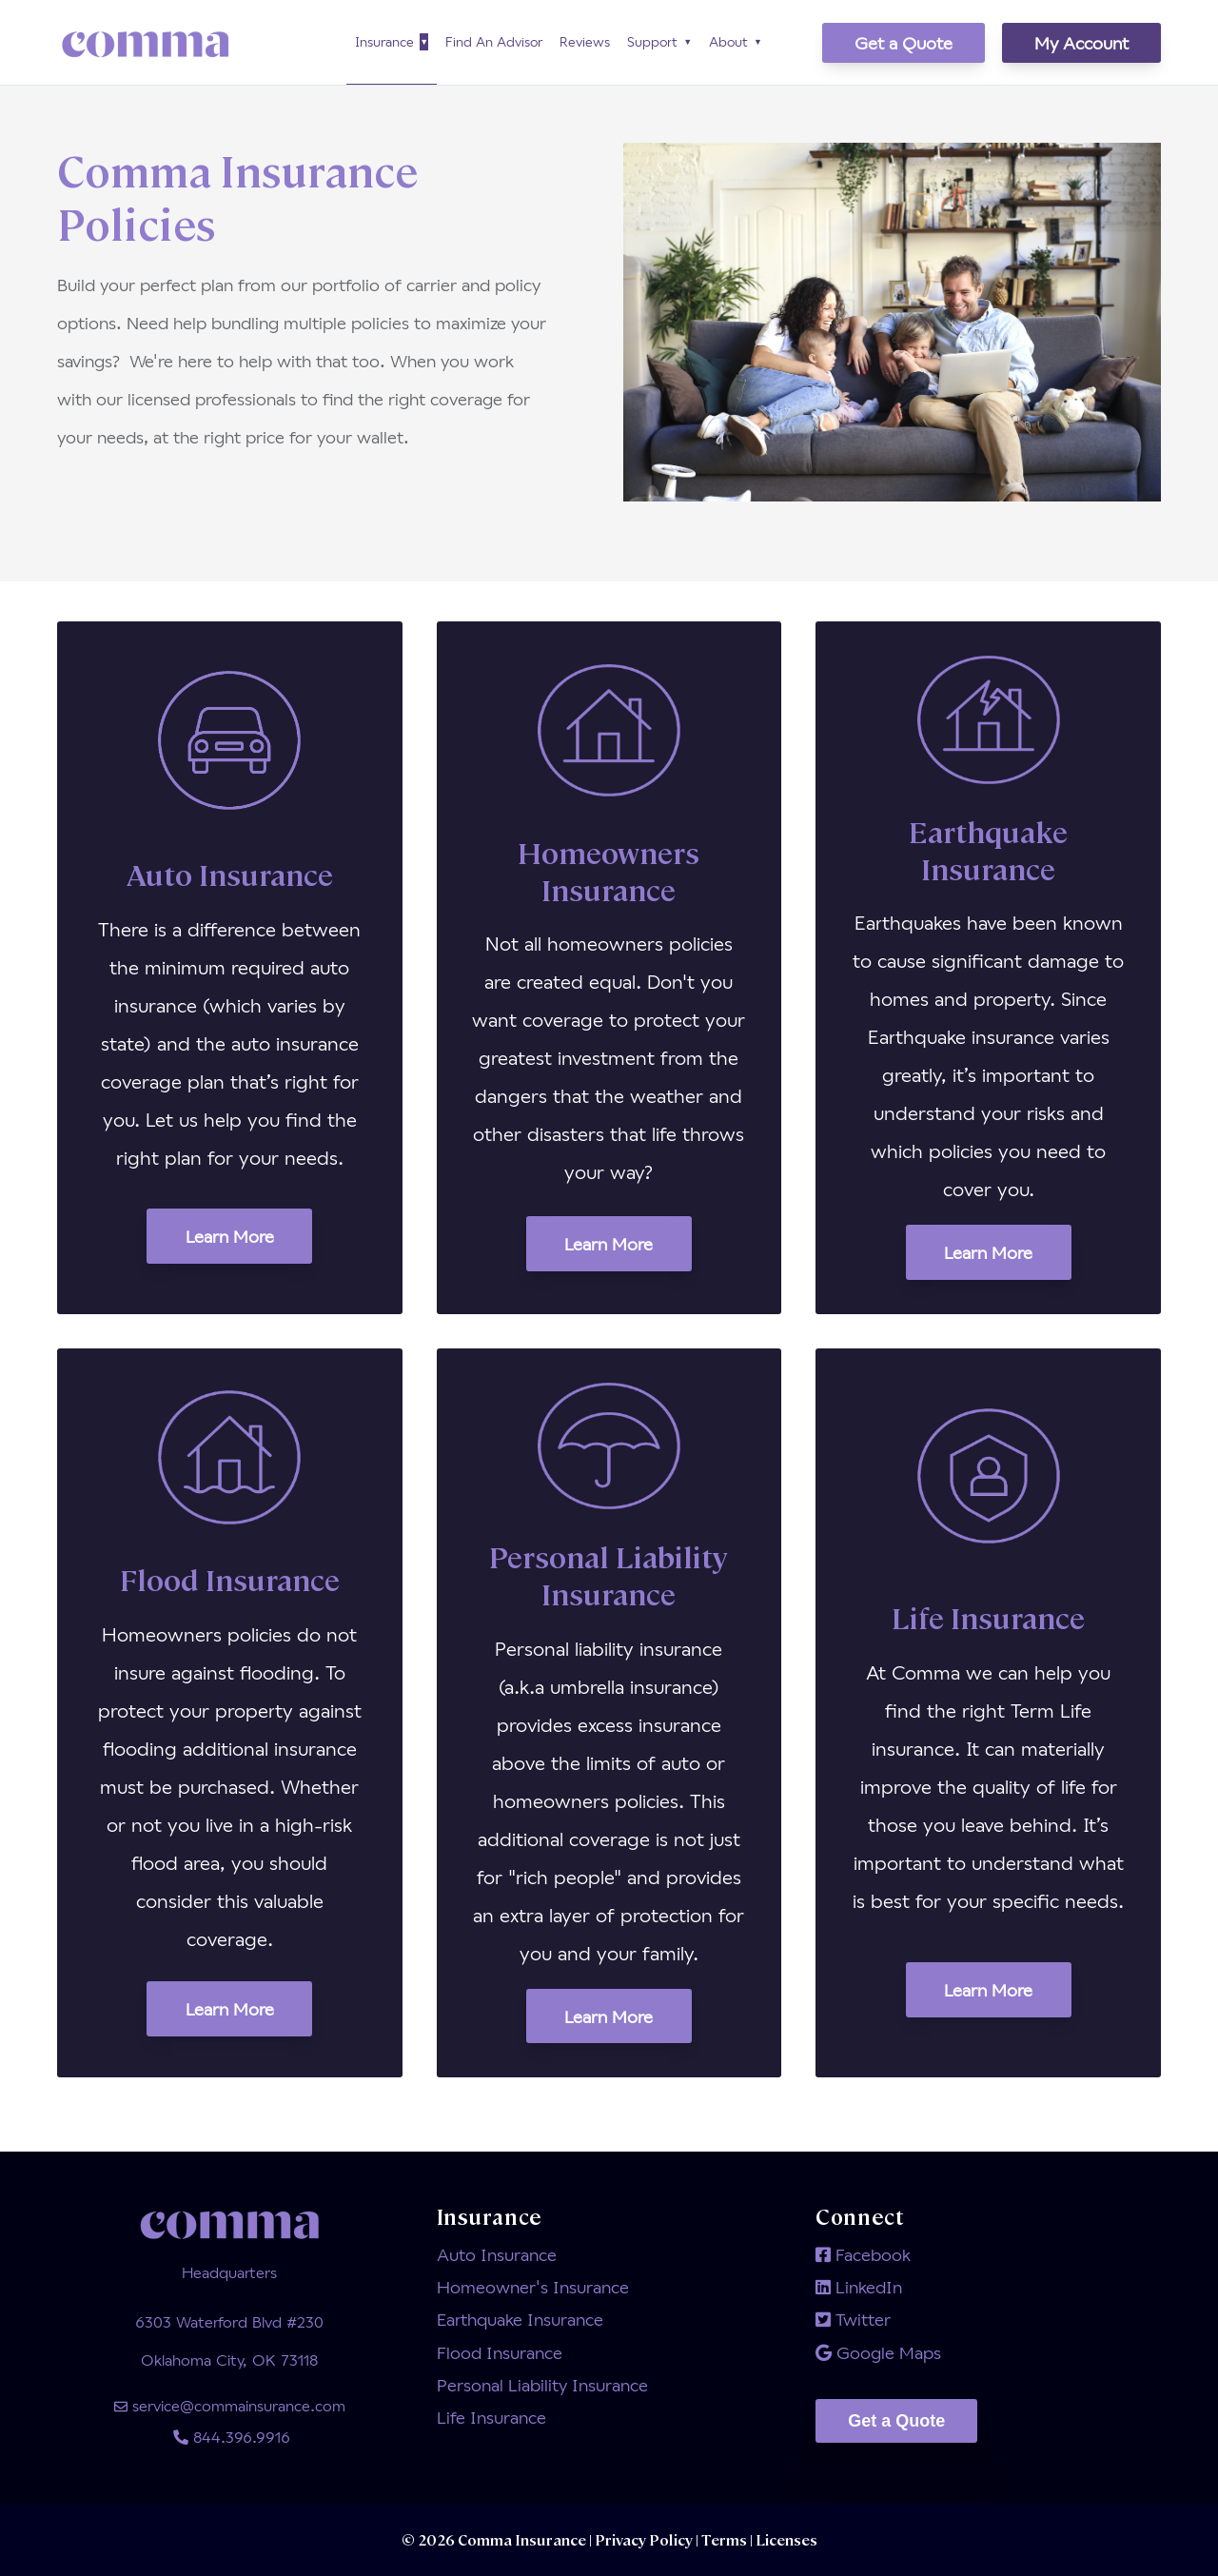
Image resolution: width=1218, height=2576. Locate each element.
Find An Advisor (493, 41)
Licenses (785, 2539)
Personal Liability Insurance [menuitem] (542, 2384)
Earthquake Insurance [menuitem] (520, 2319)
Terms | (727, 2539)
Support (652, 41)
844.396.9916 (229, 2437)
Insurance (384, 41)
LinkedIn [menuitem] (858, 2286)
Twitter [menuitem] (853, 2319)
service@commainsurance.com (229, 2405)
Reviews (585, 41)
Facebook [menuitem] (863, 2254)
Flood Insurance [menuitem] (499, 2352)
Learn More (230, 1236)
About (728, 41)
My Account (1081, 42)
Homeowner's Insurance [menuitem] (533, 2286)
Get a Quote (904, 42)
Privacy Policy (645, 2539)
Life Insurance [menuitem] (491, 2417)
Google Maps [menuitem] (878, 2352)
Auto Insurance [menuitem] (497, 2254)
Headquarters (229, 2272)
